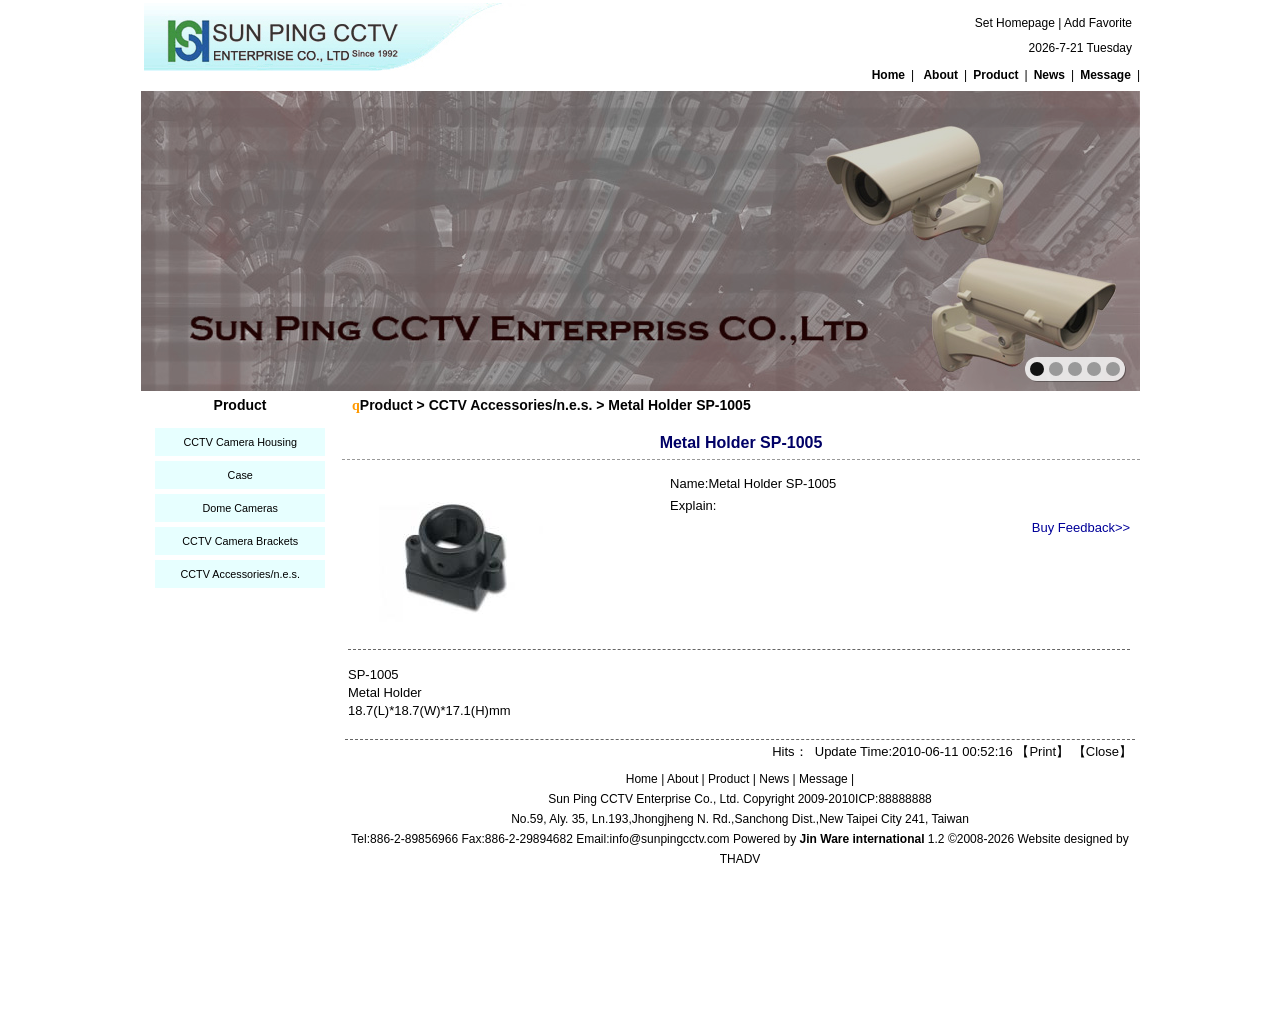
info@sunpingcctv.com (670, 839)
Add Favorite (1098, 23)
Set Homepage (1015, 23)
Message (1105, 75)
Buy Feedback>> (1081, 527)
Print (1042, 751)
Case (240, 475)
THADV (740, 859)
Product (995, 75)
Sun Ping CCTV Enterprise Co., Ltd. (643, 799)
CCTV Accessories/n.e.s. (239, 574)
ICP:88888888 (893, 799)
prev (199, 239)
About (940, 75)
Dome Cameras (240, 508)
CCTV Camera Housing (239, 442)
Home (888, 75)
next (1081, 239)
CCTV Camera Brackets (240, 541)
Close (1102, 751)
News (1049, 75)
